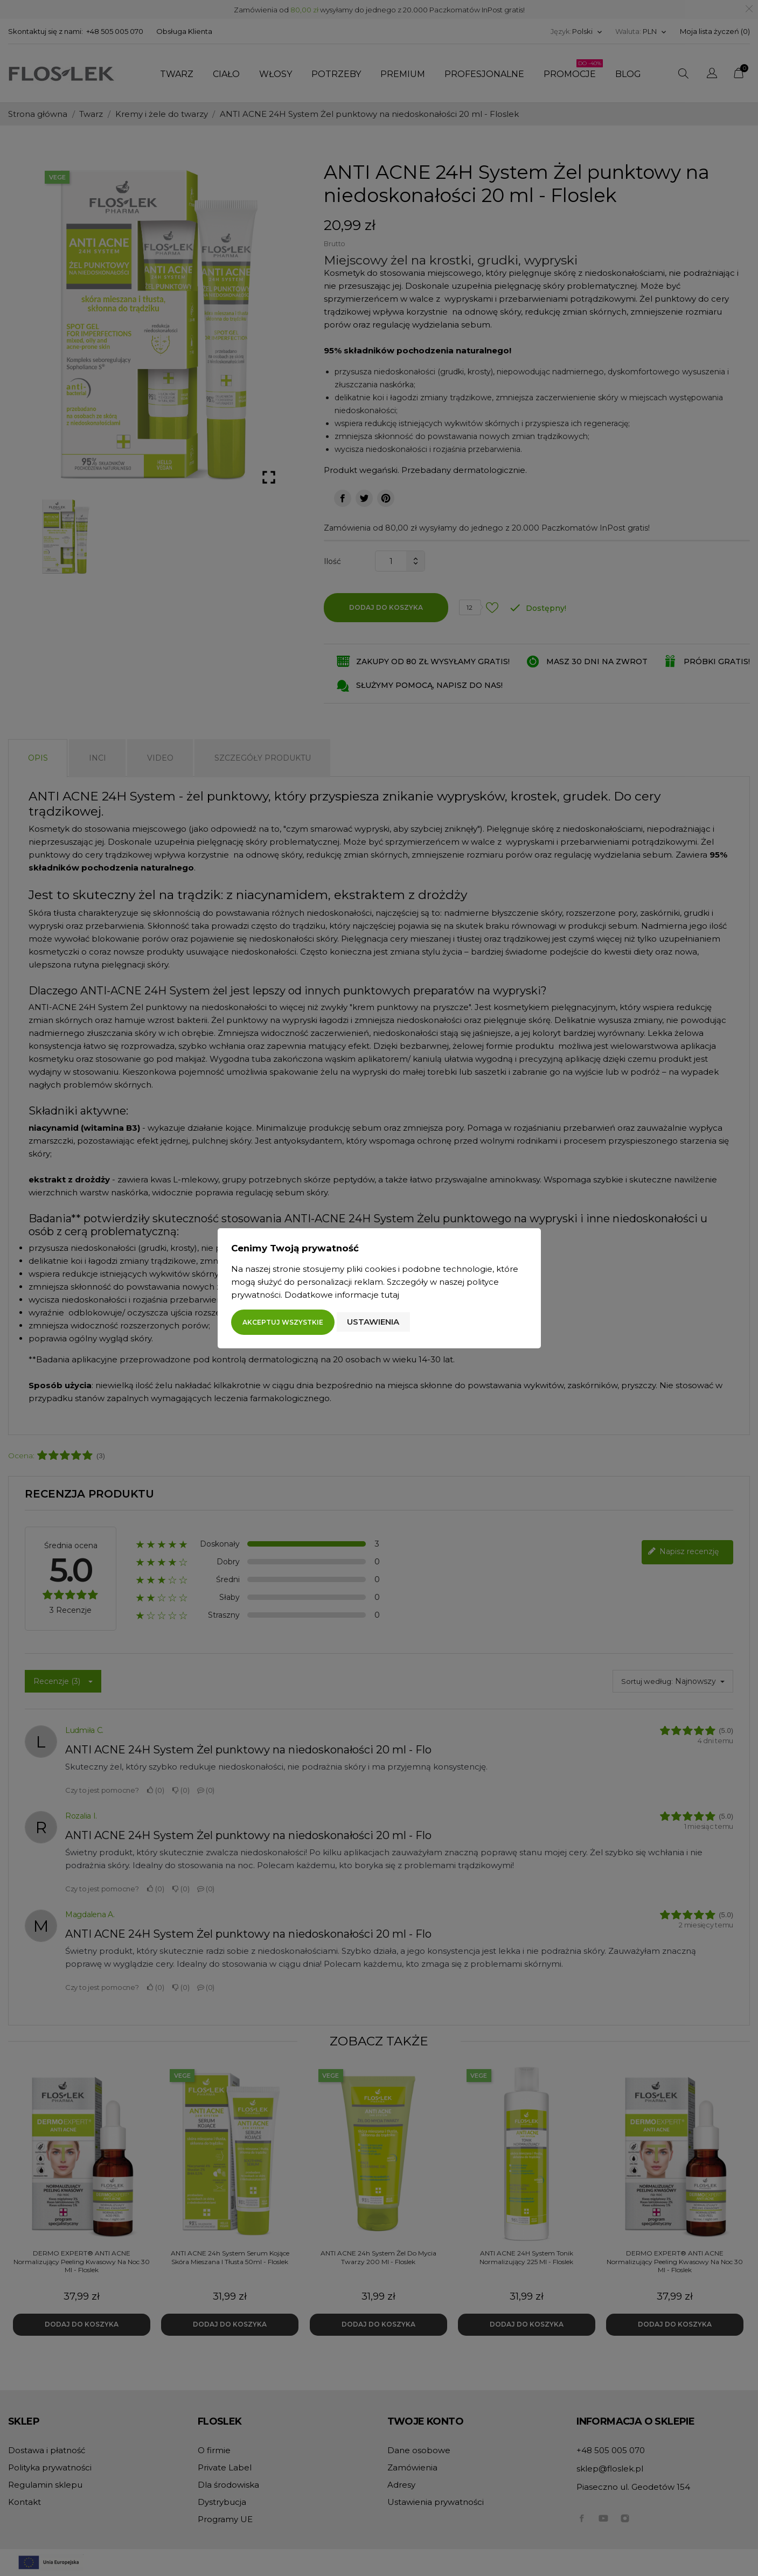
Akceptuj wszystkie (282, 1322)
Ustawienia (373, 1322)
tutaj (390, 1295)
